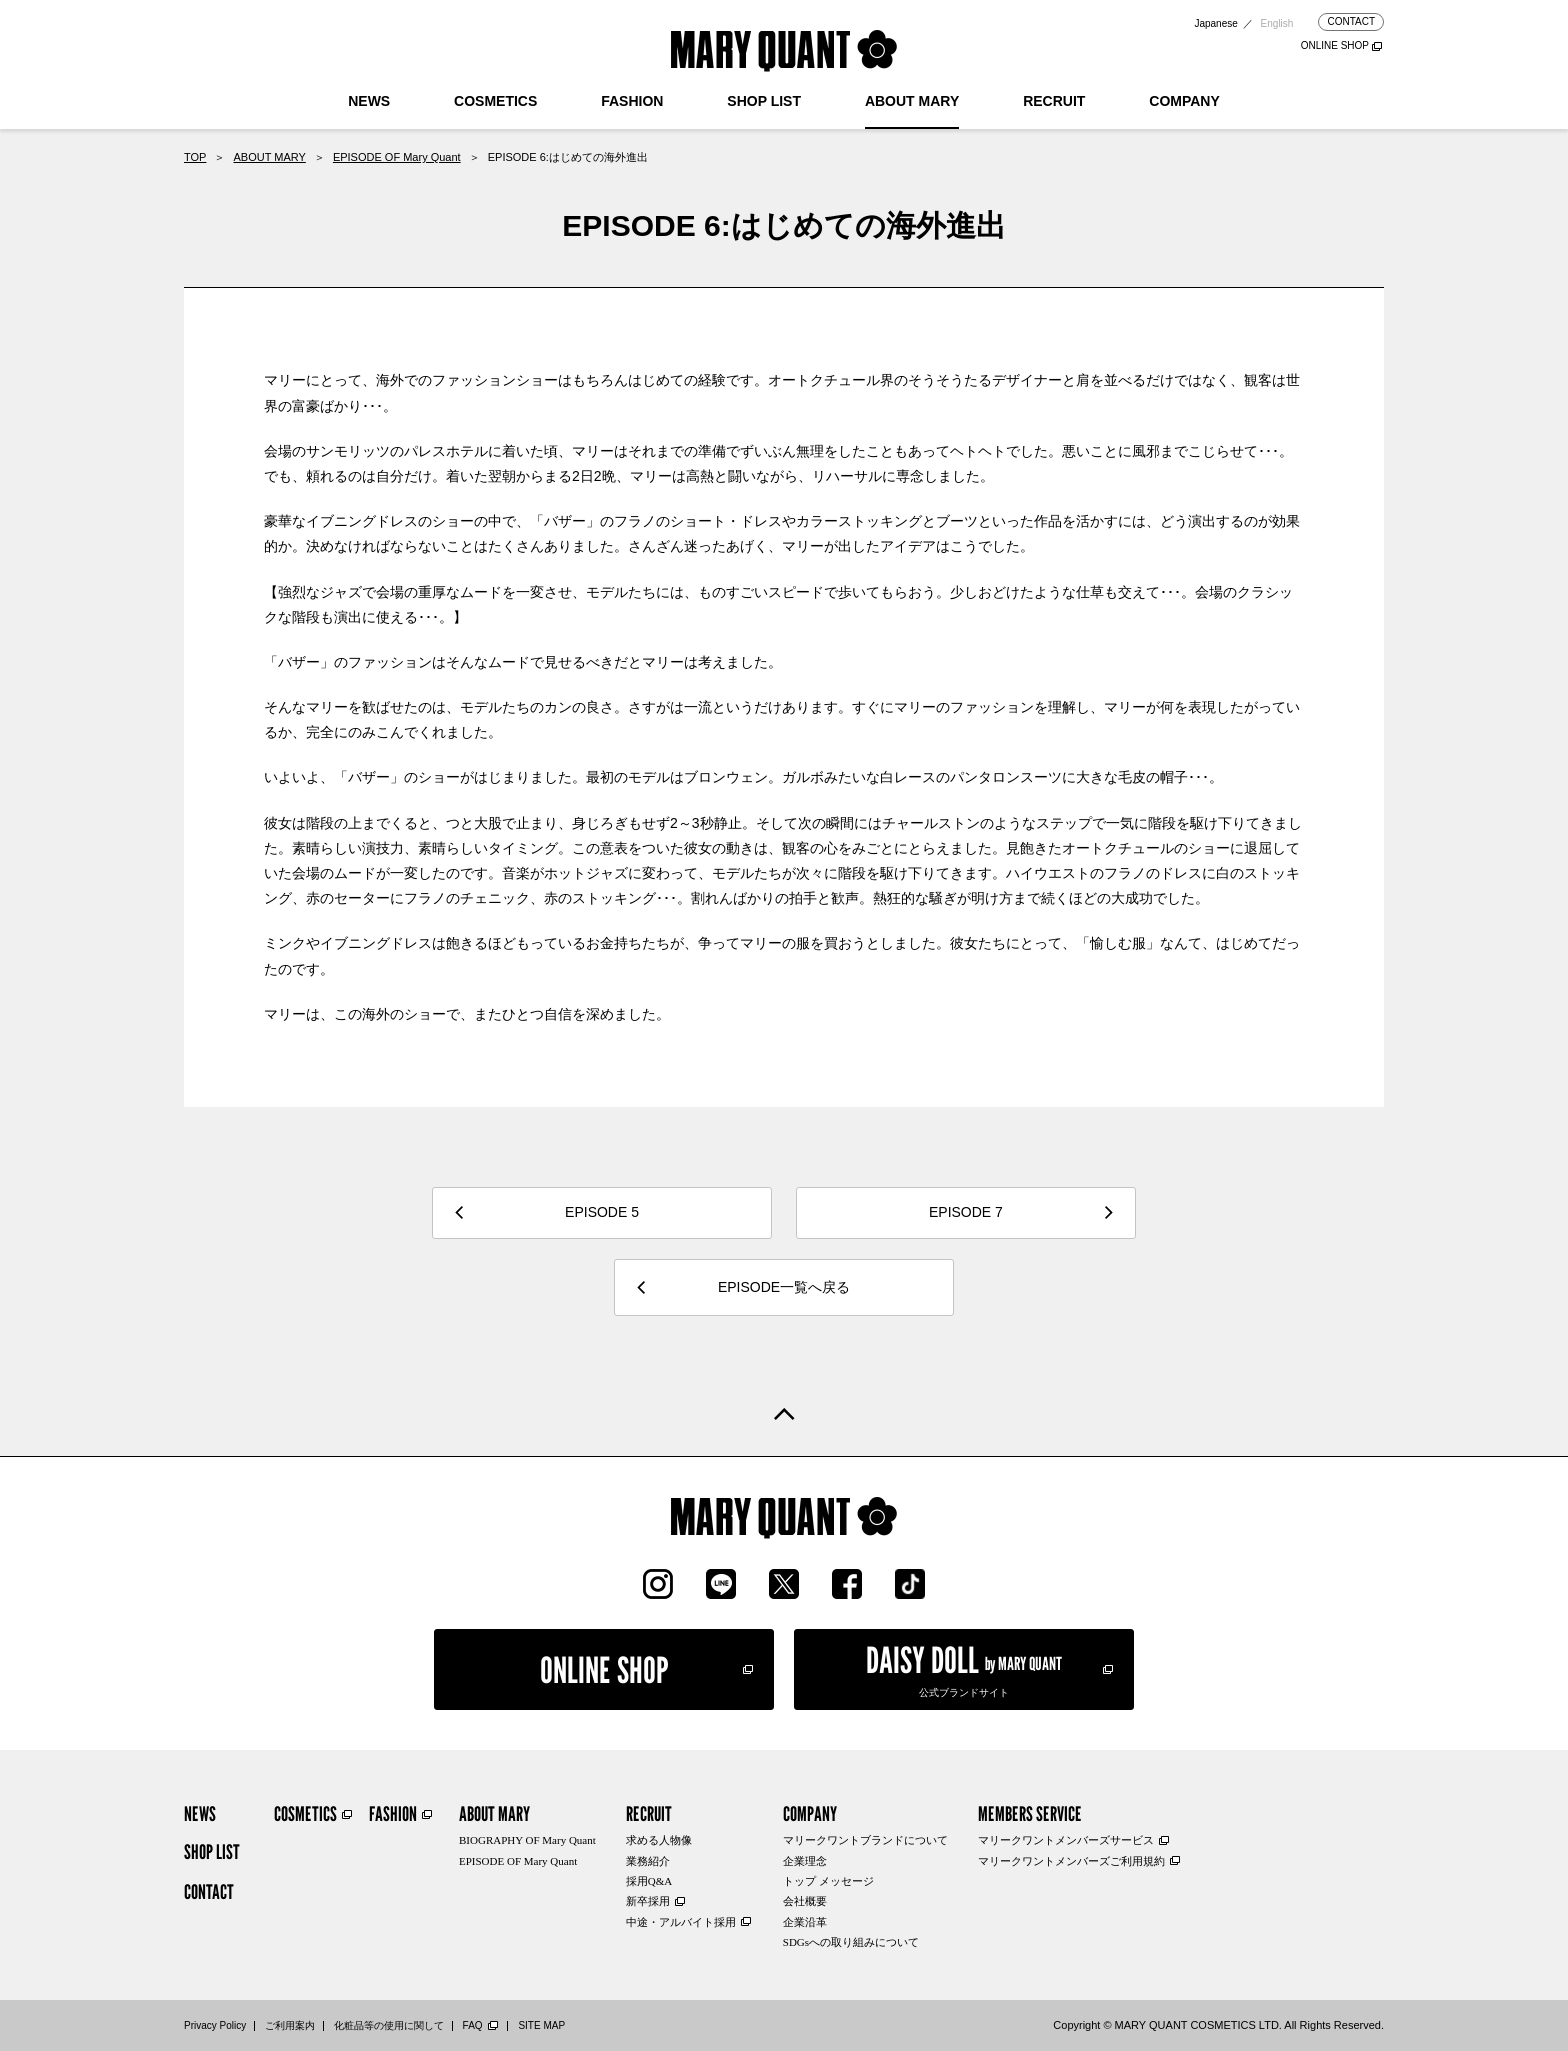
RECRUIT (1054, 101)
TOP (195, 157)
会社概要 (805, 1901)
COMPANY (1184, 101)
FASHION (632, 101)
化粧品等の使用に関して (389, 2025)
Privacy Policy (215, 2025)
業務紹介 (648, 1861)
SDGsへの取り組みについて (851, 1942)
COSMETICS (495, 101)
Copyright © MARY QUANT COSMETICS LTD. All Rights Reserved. (1218, 2025)
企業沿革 (805, 1922)
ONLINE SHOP (1335, 45)
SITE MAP (541, 2025)
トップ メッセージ (828, 1881)
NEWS (369, 101)
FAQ (473, 2025)
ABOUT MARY (912, 101)
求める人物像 (659, 1840)
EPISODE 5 (602, 1212)
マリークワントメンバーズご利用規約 (1071, 1861)
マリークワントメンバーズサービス (1066, 1840)
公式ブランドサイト (964, 1668)
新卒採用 (648, 1901)
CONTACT (1351, 21)
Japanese (1215, 23)
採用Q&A (649, 1881)
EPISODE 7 (966, 1212)
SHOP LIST (764, 101)
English (1277, 23)
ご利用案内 (290, 2025)
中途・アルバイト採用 (681, 1922)
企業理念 (805, 1861)
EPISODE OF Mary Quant (397, 157)
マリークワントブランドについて (865, 1840)
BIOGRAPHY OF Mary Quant (527, 1840)
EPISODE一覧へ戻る (784, 1287)
